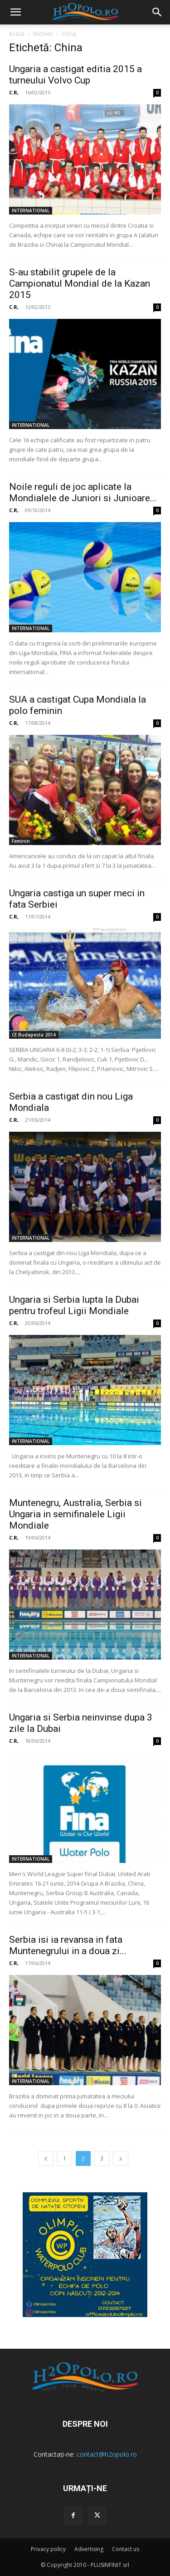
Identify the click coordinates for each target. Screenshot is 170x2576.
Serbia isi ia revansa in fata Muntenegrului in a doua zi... (67, 1945)
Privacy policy (48, 2549)
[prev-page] (45, 2158)
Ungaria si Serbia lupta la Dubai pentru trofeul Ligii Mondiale (74, 1305)
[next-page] (120, 2158)
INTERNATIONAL (30, 210)
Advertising (88, 2549)
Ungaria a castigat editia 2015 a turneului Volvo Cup (75, 75)
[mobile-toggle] (15, 12)
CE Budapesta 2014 (34, 1034)
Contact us (125, 2549)
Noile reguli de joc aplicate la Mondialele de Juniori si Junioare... (83, 492)
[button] (157, 12)
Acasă (16, 34)
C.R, (14, 92)
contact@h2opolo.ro (107, 2454)
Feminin (21, 841)
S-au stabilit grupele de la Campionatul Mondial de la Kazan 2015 (79, 283)
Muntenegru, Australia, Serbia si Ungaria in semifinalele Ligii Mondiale (75, 1514)
